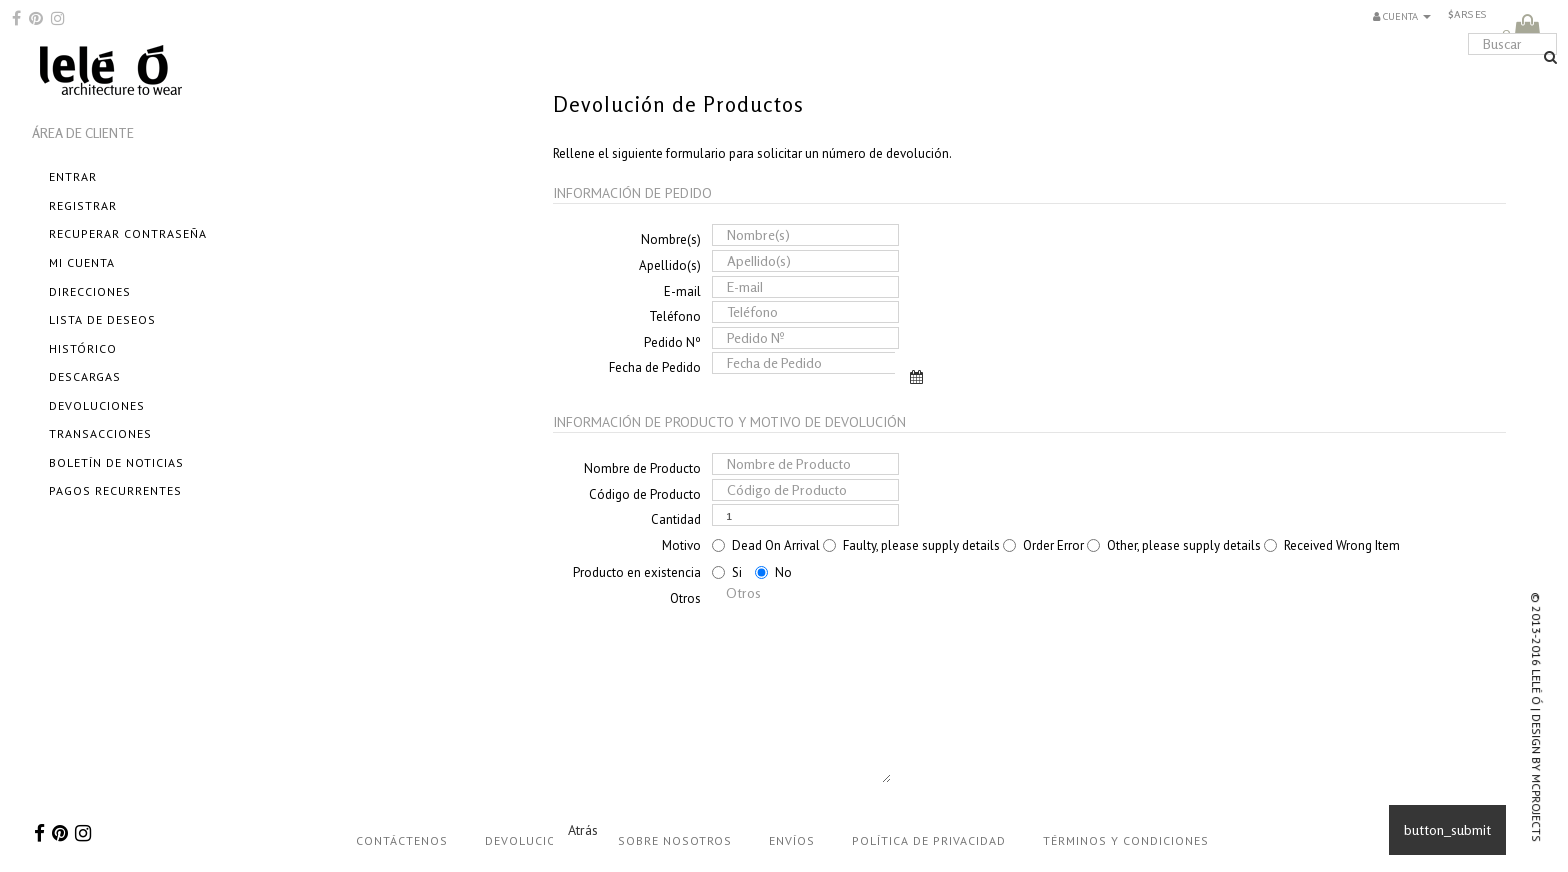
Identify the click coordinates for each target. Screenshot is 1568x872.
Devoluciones (97, 405)
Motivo (681, 545)
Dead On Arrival (766, 545)
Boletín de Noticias (116, 462)
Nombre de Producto (642, 468)
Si (727, 572)
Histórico (83, 348)
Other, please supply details (1174, 545)
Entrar (73, 176)
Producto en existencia (637, 572)
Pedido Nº (672, 342)
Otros (685, 598)
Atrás (583, 830)
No (773, 572)
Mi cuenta (82, 262)
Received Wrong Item (1332, 545)
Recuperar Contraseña (128, 233)
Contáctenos (402, 840)
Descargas (85, 376)
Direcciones (90, 291)
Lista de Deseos (102, 319)
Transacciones (100, 433)
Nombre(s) (671, 239)
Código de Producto (645, 494)
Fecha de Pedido (655, 367)
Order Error (1043, 545)
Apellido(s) (670, 265)
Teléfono (675, 316)
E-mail (682, 291)
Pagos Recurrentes (115, 490)
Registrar (83, 205)
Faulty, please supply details (911, 545)
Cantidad (676, 519)
